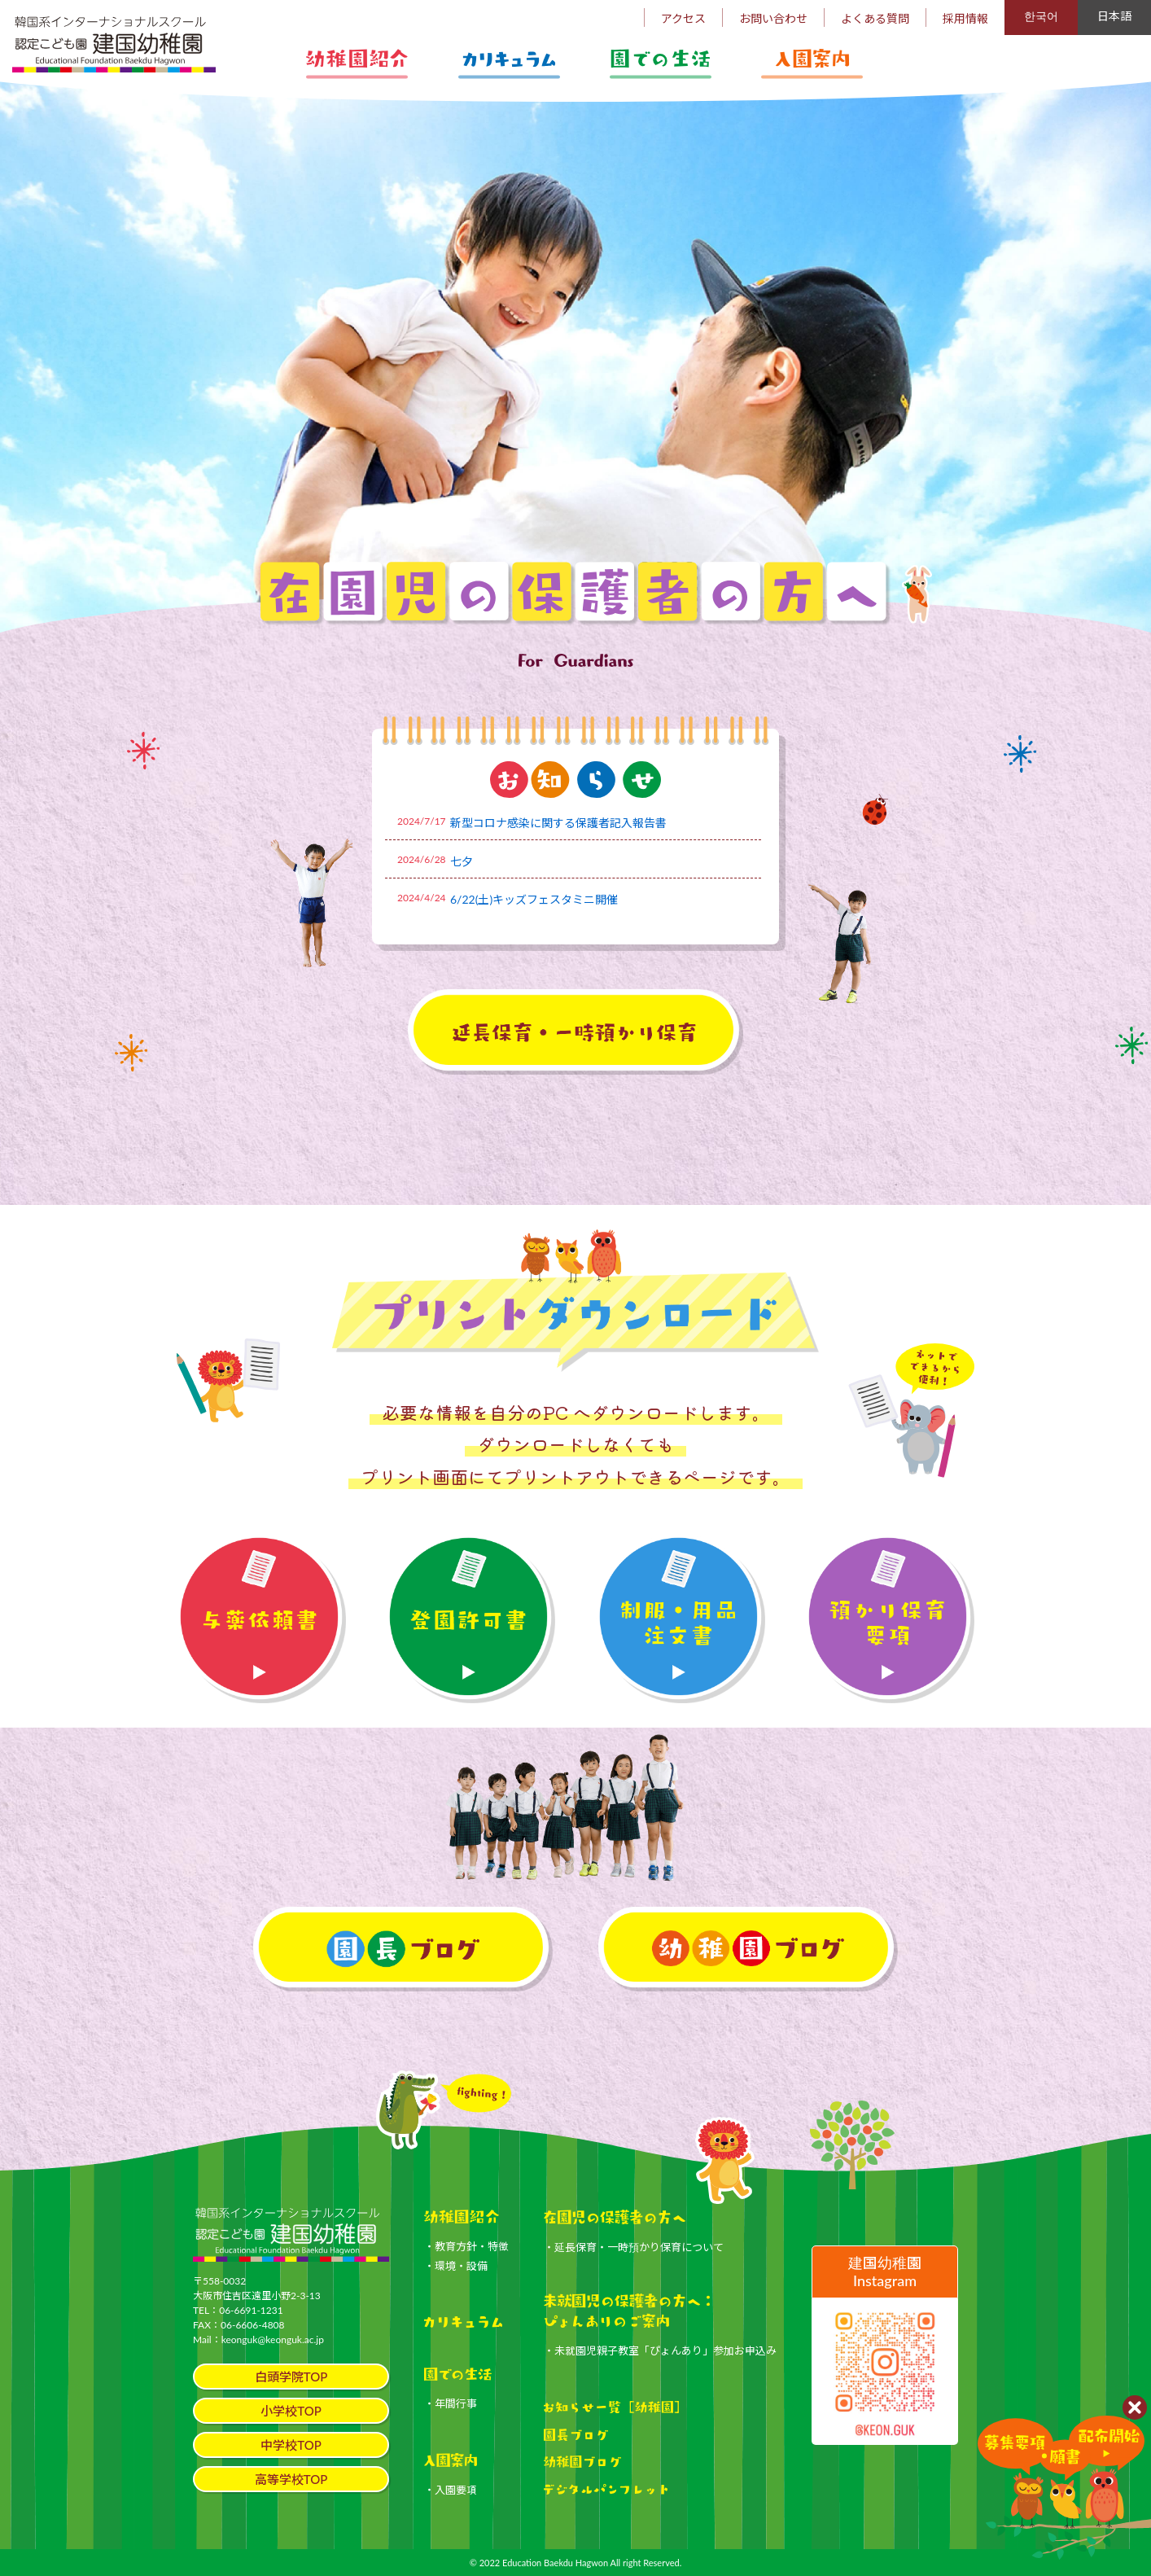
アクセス (683, 18)
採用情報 (965, 18)
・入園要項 (450, 2489)
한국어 (1041, 16)
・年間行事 (450, 2403)
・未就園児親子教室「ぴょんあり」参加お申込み (660, 2350)
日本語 (1114, 16)
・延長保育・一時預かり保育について (634, 2247)
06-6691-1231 (251, 2310)
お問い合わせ (773, 18)
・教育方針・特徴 (466, 2246)
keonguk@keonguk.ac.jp (272, 2339)
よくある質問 (875, 18)
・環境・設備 (456, 2265)
